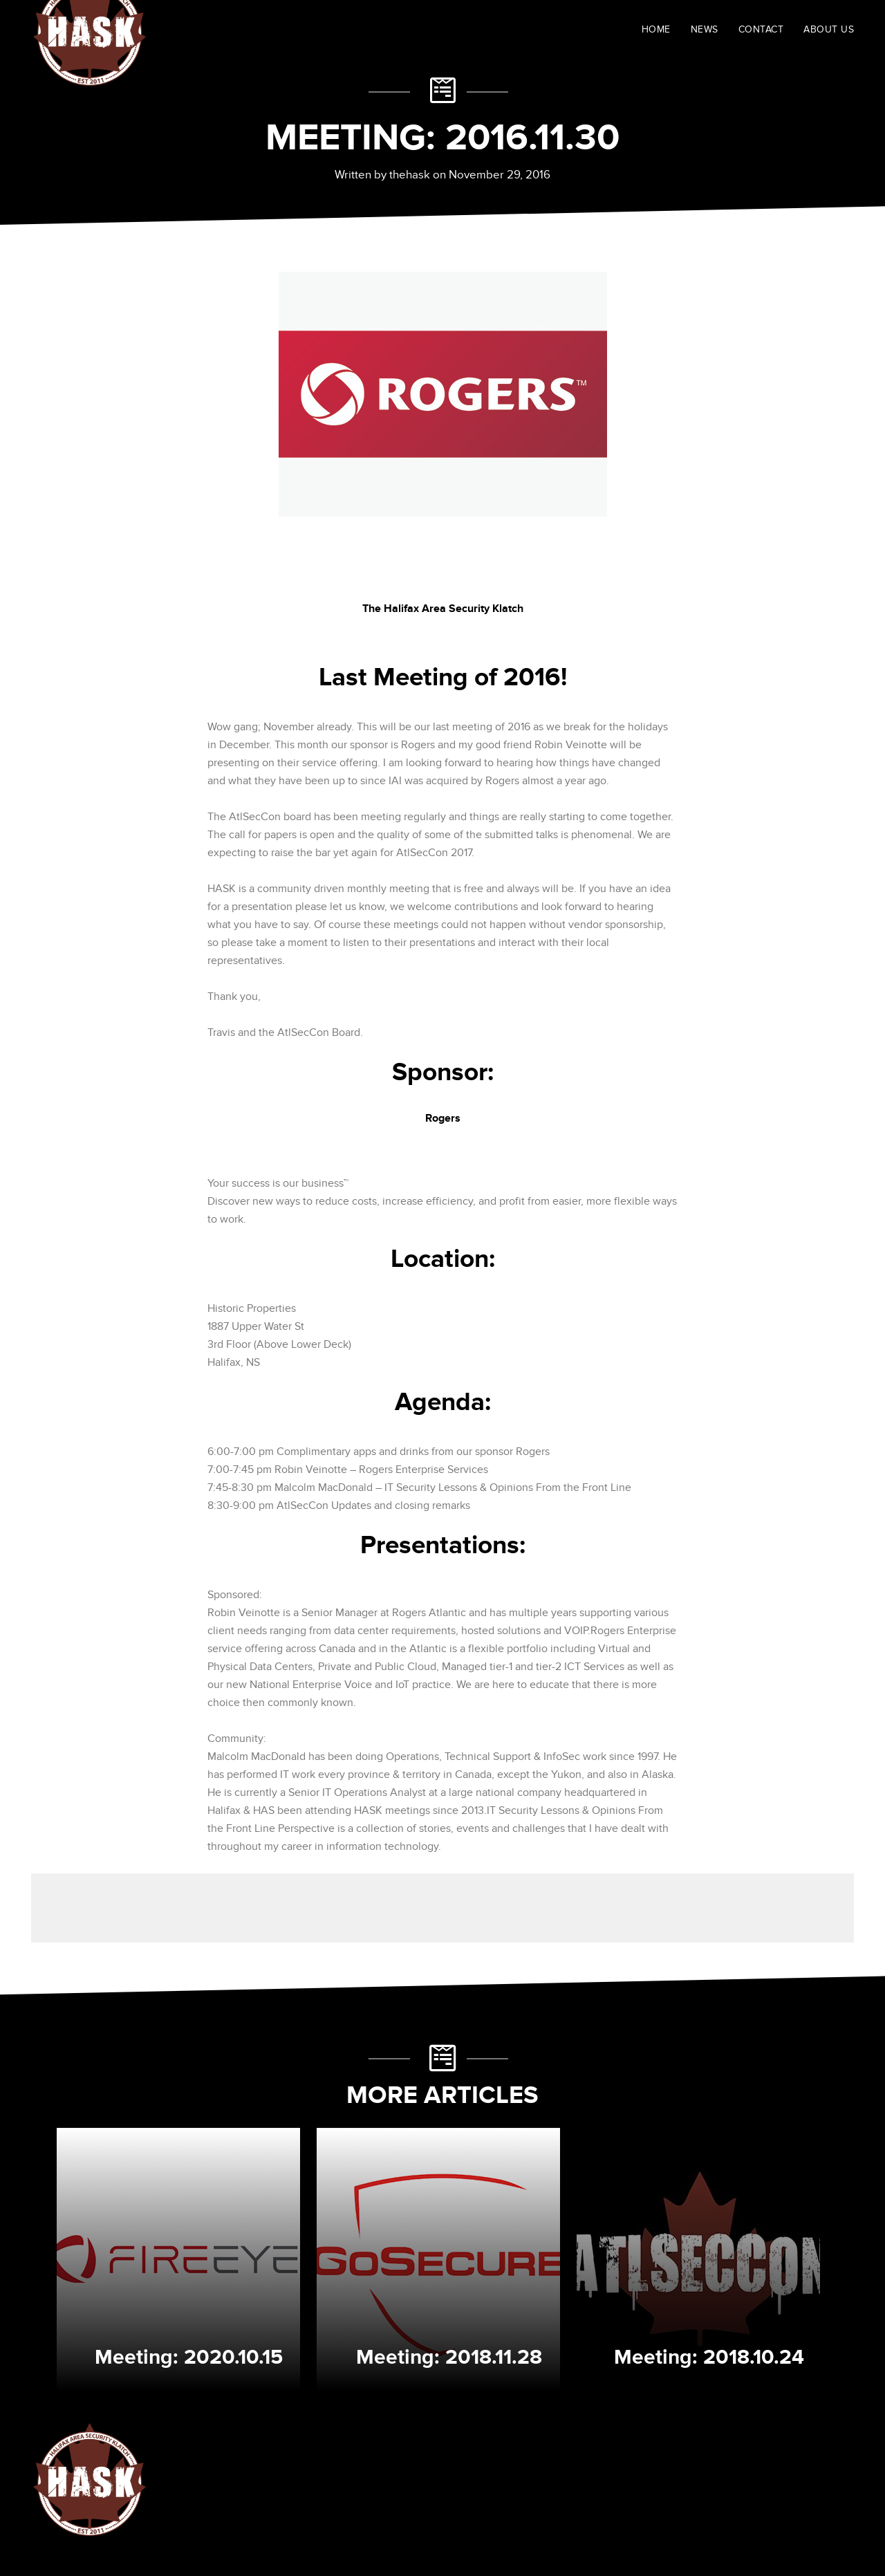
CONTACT (761, 29)
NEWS (704, 29)
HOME (656, 29)
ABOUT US (828, 29)
